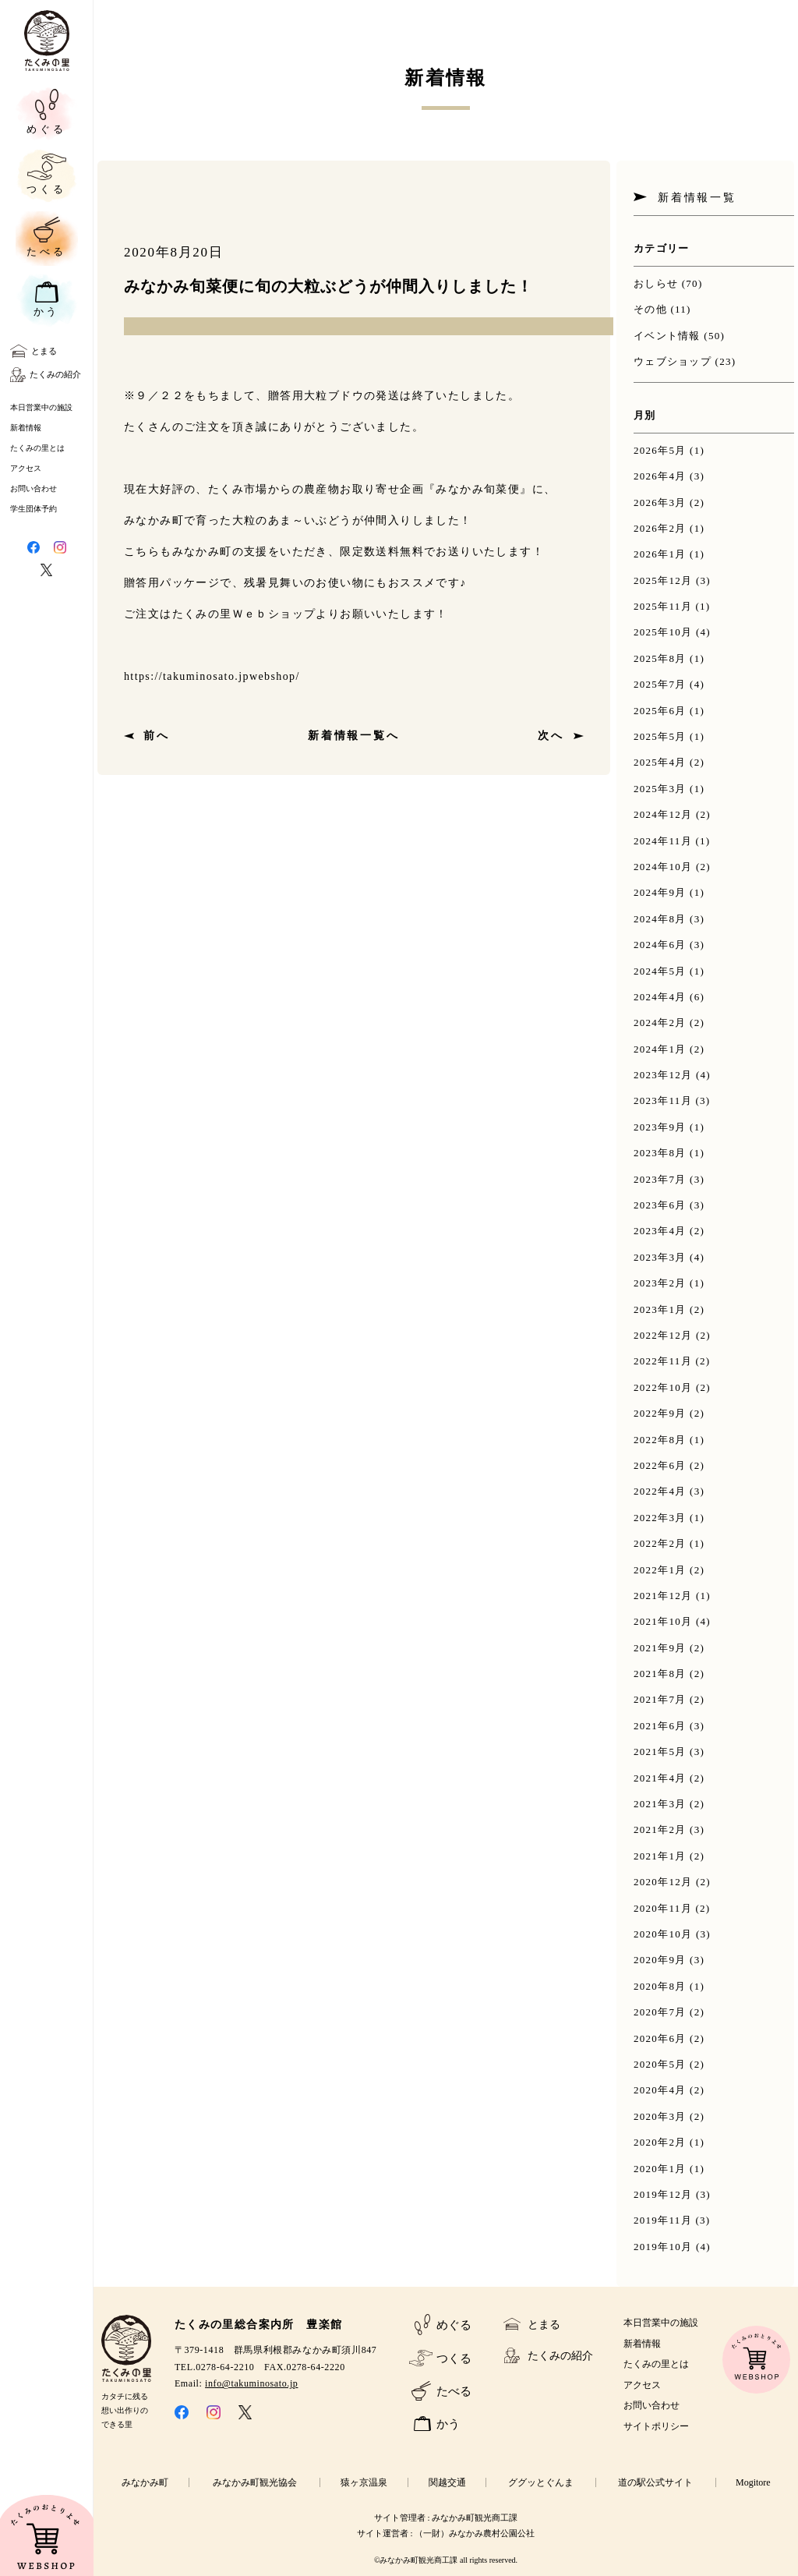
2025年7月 (660, 684)
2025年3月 (660, 788)
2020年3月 (660, 2116)
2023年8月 (660, 1153)
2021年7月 (660, 1699)
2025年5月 (660, 736)
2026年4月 (660, 476)
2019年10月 (663, 2246)
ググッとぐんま (541, 2482)
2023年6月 (660, 1205)
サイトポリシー (656, 2426)
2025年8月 (660, 658)
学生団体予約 (33, 508)
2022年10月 (663, 1387)
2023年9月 (660, 1127)
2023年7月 (660, 1179)
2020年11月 (663, 1908)
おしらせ (656, 283)
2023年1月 (660, 1309)
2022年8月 (660, 1439)
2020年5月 (660, 2064)
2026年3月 (660, 502)
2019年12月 (663, 2194)
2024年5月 (660, 971)
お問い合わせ (33, 488)
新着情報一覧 (697, 197)
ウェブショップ (672, 361)
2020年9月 (660, 1960)
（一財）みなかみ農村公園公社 (475, 2533)
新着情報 (25, 427)
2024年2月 (660, 1022)
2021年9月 (660, 1648)
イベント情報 (667, 335)
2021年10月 (663, 1621)
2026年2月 (660, 528)
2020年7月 (660, 2012)
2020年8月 (660, 1986)
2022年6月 (660, 1465)
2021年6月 (660, 1726)
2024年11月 (663, 841)
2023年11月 (663, 1100)
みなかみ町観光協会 (255, 2482)
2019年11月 (663, 2220)
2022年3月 (660, 1517)
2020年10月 (663, 1934)
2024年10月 (663, 866)
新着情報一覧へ (354, 735)
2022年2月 (660, 1543)
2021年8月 (660, 1673)
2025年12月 (663, 580)
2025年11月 (663, 606)
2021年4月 (660, 1778)
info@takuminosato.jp (251, 2383)
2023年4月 (660, 1231)
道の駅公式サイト (655, 2482)
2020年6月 (660, 2038)
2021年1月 (660, 1856)
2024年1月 (660, 1049)
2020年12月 (663, 1882)
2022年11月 (663, 1361)
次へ (551, 735)
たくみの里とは (37, 448)
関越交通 (447, 2482)
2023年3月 (660, 1257)
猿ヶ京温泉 (364, 2482)
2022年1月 (660, 1570)
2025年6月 (660, 711)
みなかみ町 (145, 2482)
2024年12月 (663, 814)
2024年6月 (660, 944)
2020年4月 (660, 2090)
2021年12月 (663, 1595)
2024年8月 (660, 919)
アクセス (25, 468)
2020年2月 (660, 2142)
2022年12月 (663, 1335)
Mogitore (753, 2482)
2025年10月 (663, 632)
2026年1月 (660, 554)
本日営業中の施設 (41, 407)
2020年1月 (660, 2168)
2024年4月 (660, 997)
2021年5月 (660, 1751)
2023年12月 (663, 1075)
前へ (156, 735)
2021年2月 (660, 1829)
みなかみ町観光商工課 (474, 2517)
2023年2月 (660, 1283)
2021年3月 (660, 1804)
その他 (650, 309)
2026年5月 (660, 450)
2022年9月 (660, 1413)
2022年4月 (660, 1491)
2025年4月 (660, 762)
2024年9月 (660, 892)
